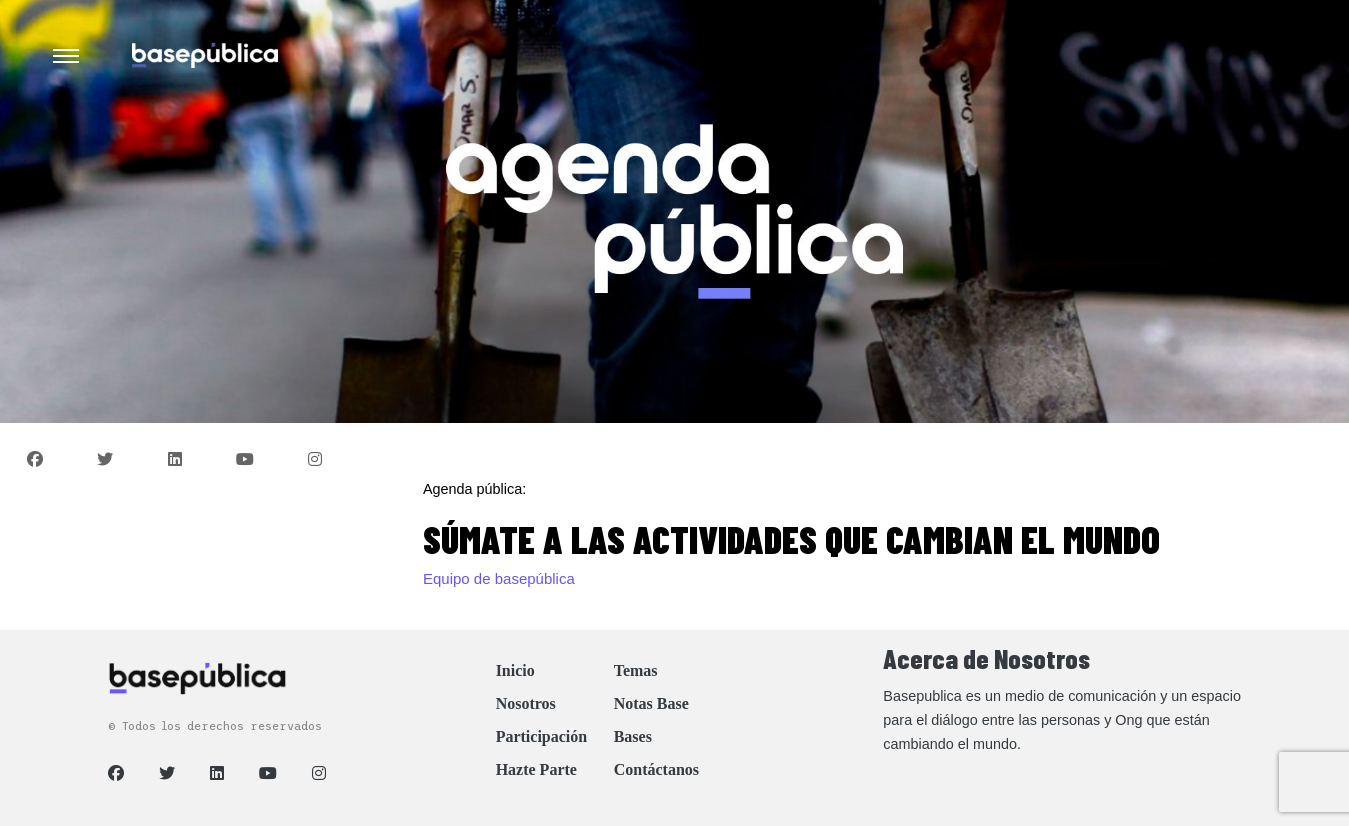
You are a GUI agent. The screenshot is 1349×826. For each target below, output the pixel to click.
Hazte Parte (536, 769)
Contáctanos (656, 769)
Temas (636, 670)
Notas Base (651, 703)
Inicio (515, 670)
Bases (633, 736)
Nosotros (526, 703)
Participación (542, 736)
